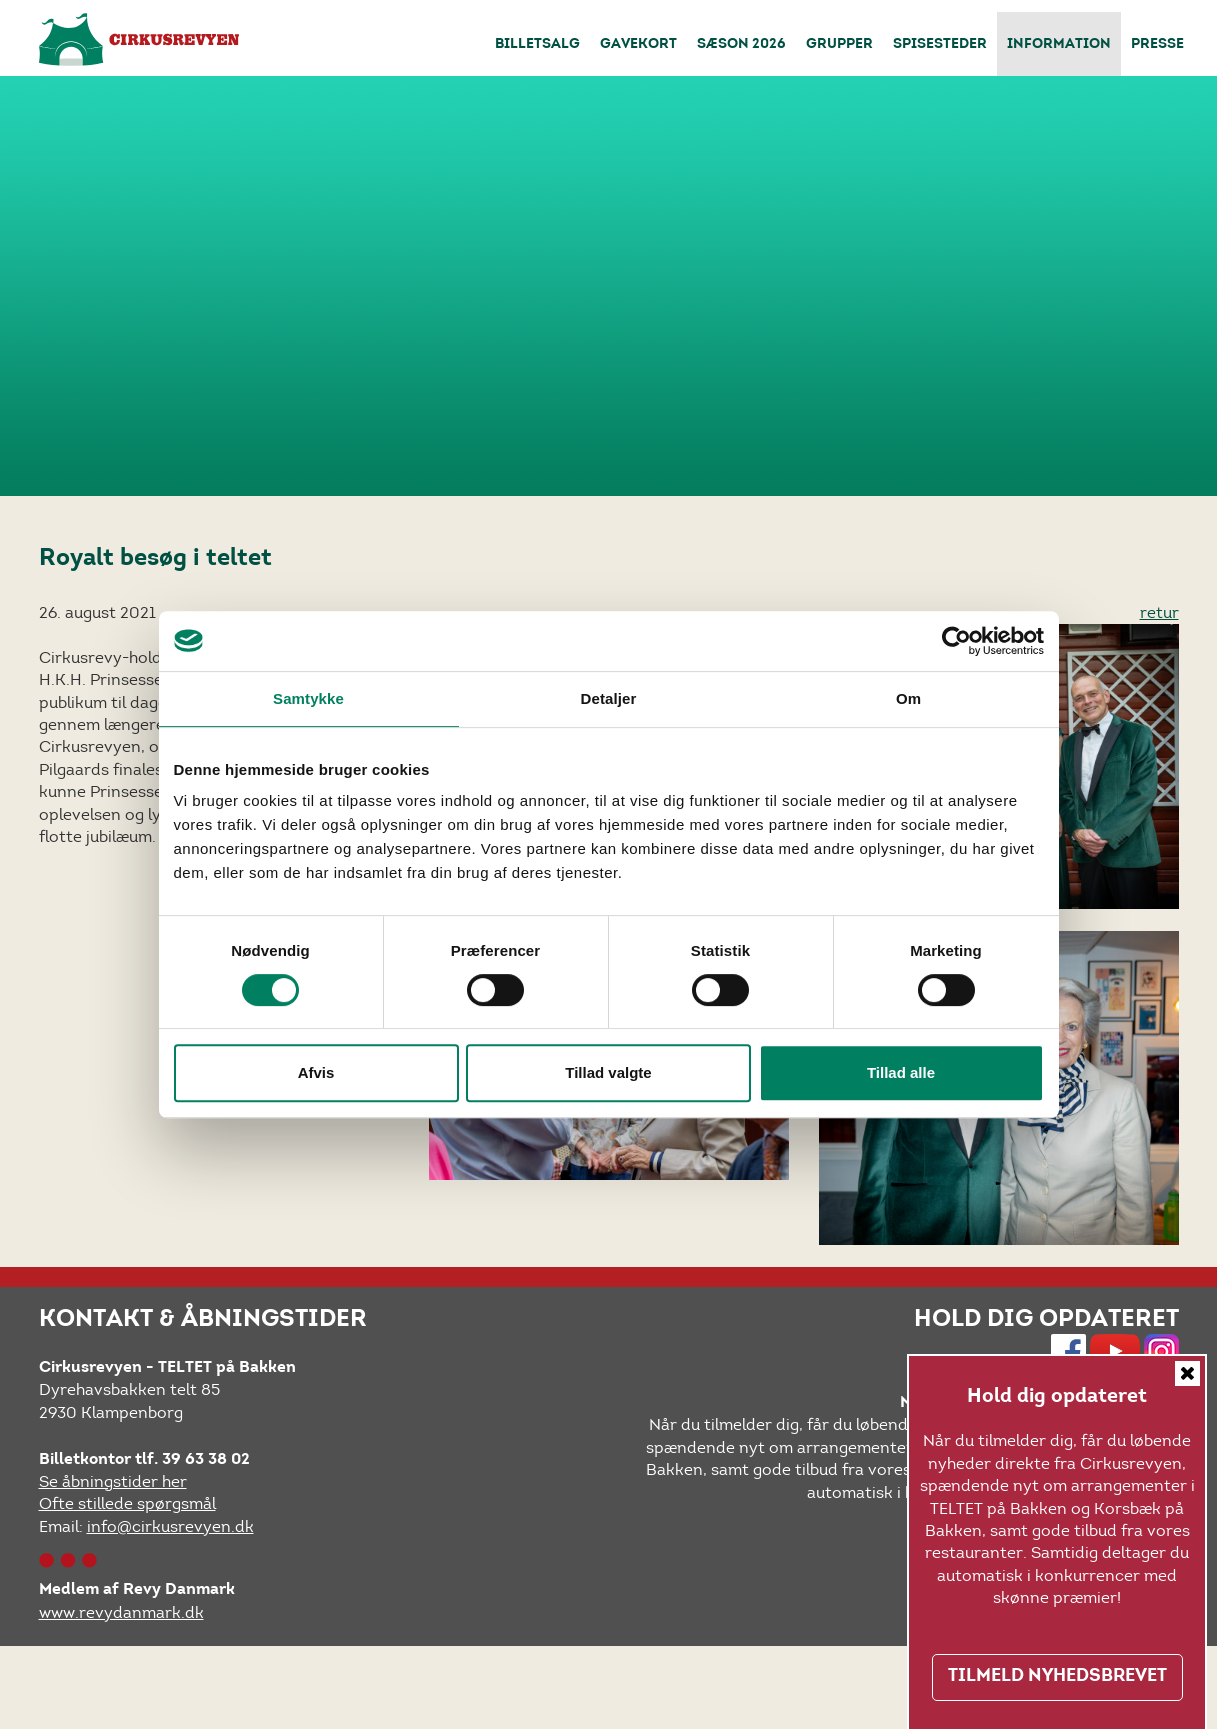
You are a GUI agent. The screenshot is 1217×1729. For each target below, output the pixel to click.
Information (1059, 45)
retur (1159, 612)
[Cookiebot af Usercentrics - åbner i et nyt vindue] (956, 641)
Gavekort (638, 45)
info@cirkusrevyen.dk (170, 1526)
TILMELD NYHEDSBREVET (1057, 1677)
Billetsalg (537, 45)
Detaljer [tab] (609, 698)
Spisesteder (940, 45)
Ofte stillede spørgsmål (127, 1503)
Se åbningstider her (113, 1481)
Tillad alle (901, 1072)
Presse (1157, 45)
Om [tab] (908, 698)
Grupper (839, 45)
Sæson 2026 (741, 45)
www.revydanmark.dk (121, 1612)
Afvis (316, 1072)
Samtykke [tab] (308, 698)
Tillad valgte (608, 1072)
